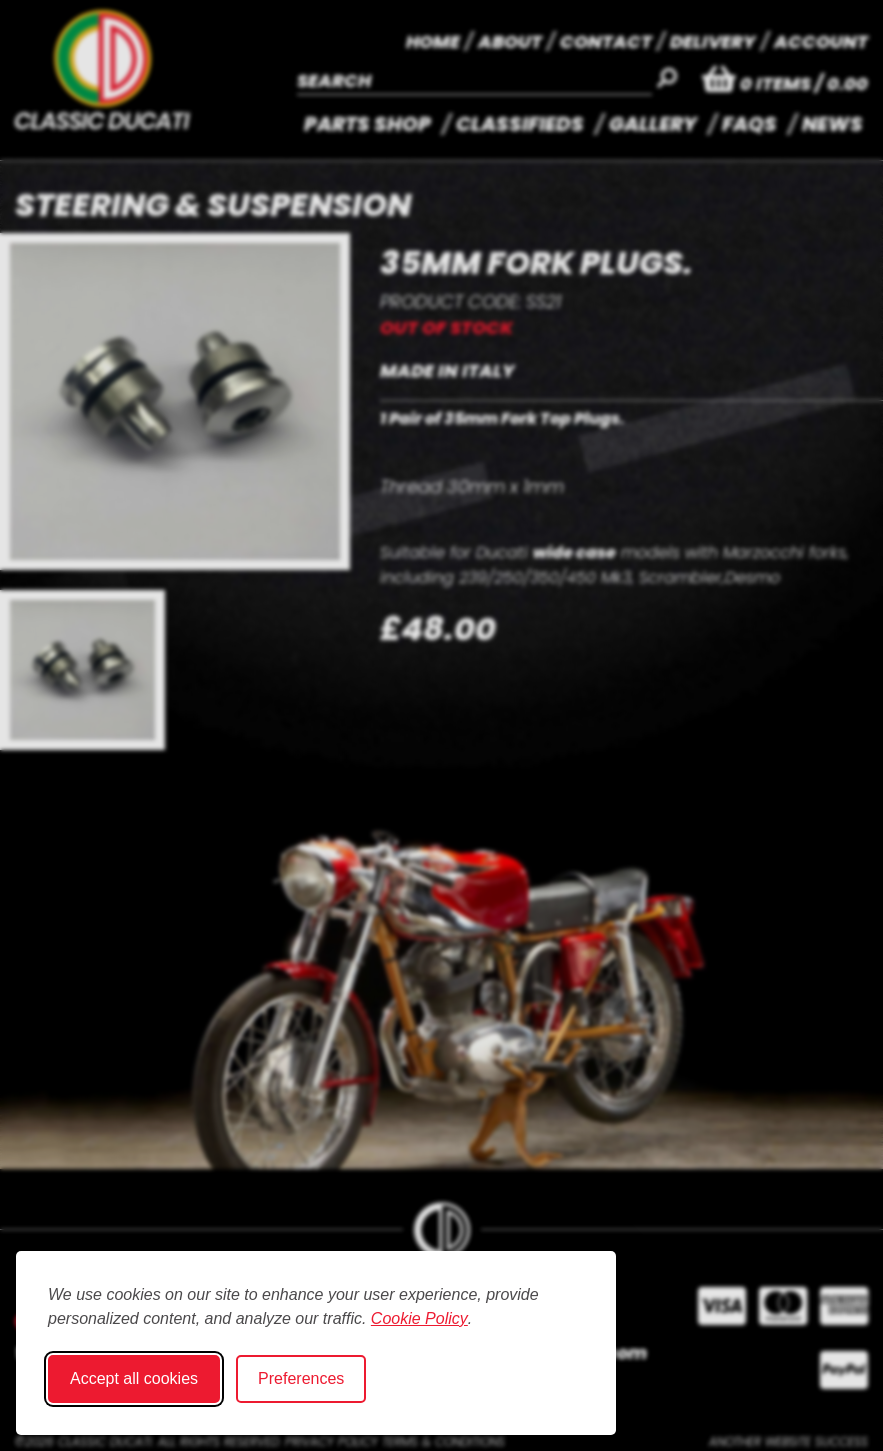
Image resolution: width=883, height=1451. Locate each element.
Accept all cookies (134, 1378)
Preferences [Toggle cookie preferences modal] (301, 1378)
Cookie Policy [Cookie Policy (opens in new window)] (419, 1318)
